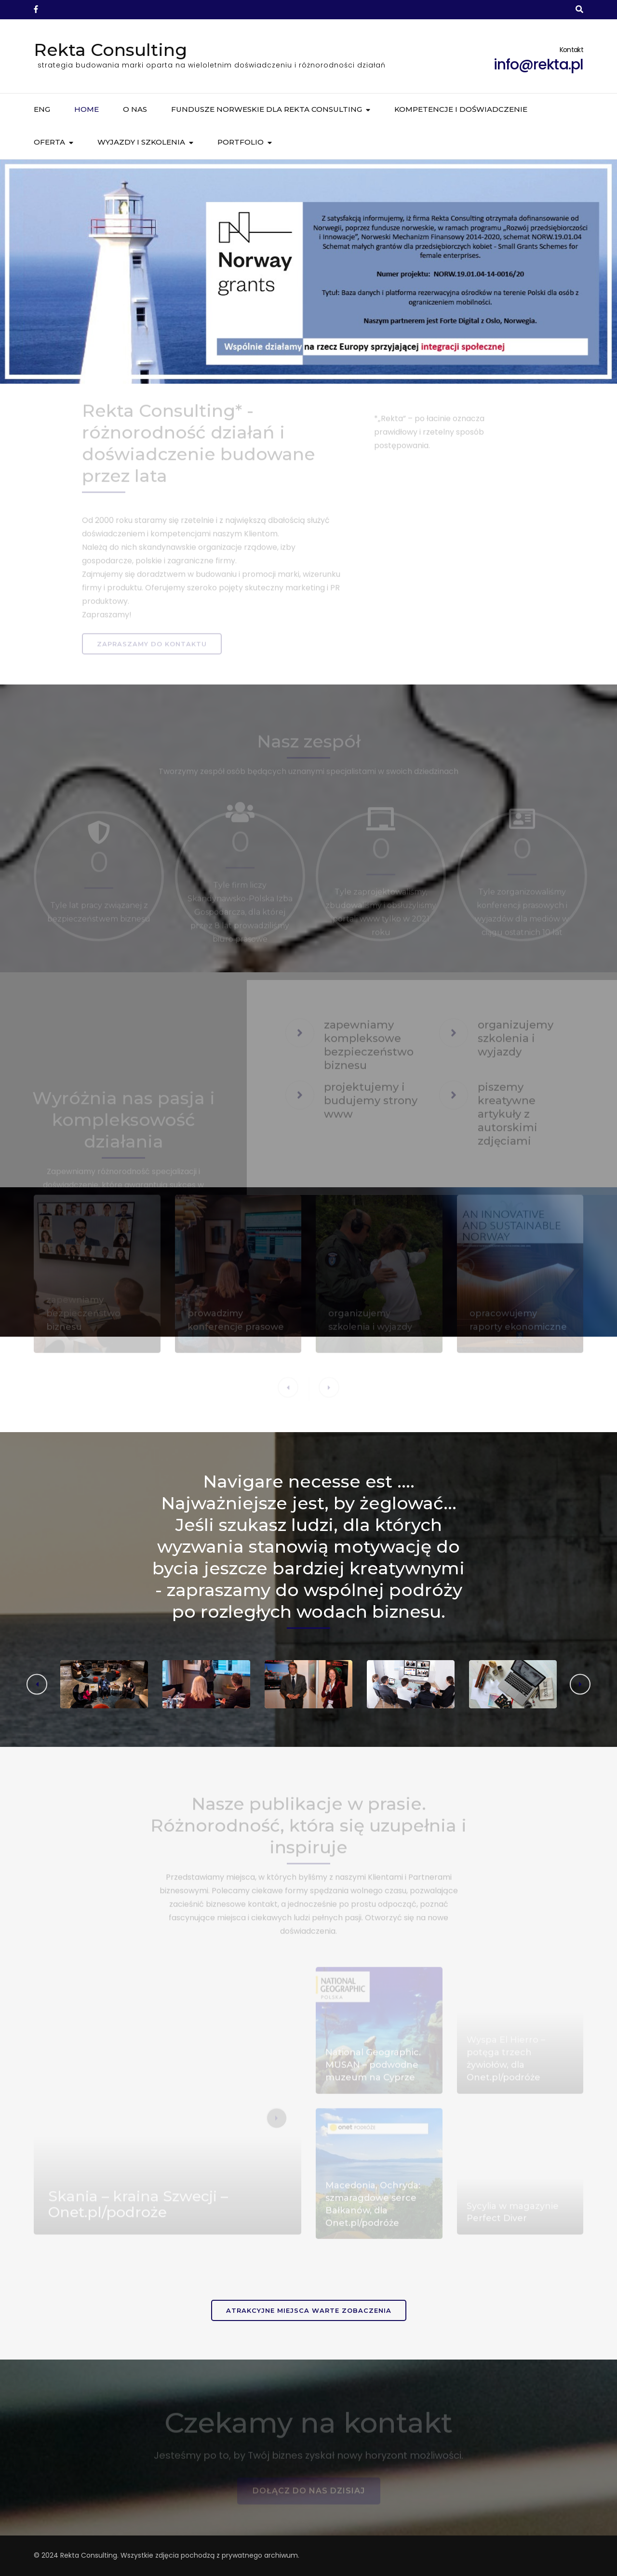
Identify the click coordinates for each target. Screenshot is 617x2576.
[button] (580, 1684)
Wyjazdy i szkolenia (141, 142)
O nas (135, 109)
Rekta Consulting (110, 49)
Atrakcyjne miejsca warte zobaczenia (308, 2310)
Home (86, 109)
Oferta (49, 142)
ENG (42, 109)
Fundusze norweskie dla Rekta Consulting (266, 109)
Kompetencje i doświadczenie (460, 109)
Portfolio (240, 142)
